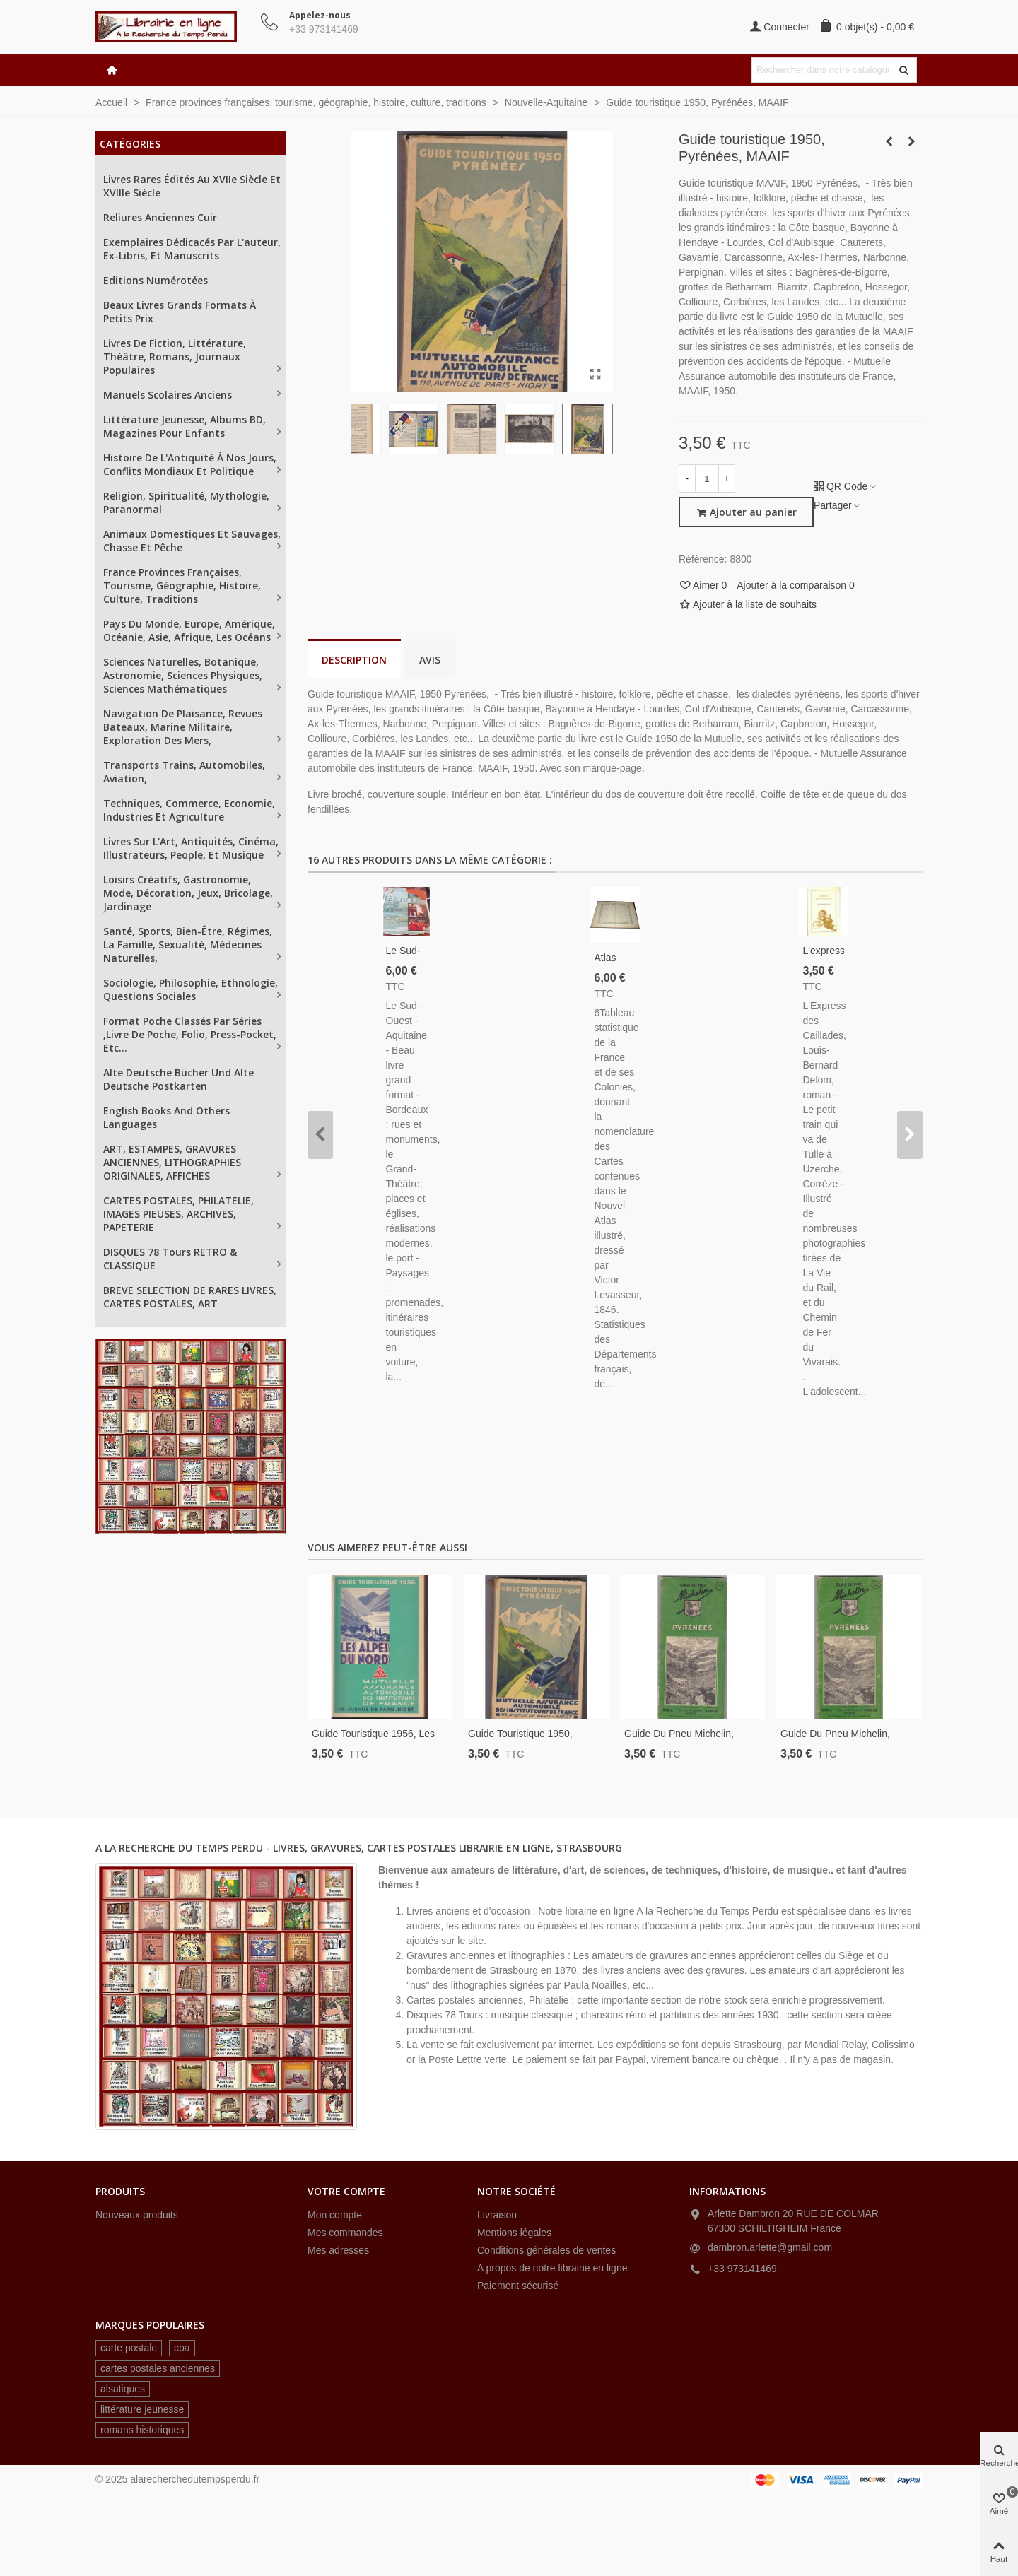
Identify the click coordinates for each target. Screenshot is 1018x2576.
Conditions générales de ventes (546, 2250)
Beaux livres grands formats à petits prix (179, 311)
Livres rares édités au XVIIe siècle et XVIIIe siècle (192, 185)
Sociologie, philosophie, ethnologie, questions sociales (190, 989)
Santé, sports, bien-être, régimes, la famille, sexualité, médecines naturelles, (187, 944)
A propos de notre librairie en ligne (552, 2268)
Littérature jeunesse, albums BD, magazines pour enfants (184, 426)
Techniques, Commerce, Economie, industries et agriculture (189, 809)
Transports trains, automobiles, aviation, (184, 771)
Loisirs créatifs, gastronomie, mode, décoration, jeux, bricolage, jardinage (188, 893)
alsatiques (122, 2388)
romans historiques (142, 2429)
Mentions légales (514, 2232)
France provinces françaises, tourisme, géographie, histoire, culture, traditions (182, 585)
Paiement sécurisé (517, 2285)
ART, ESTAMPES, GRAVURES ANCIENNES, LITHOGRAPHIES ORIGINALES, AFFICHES (172, 1162)
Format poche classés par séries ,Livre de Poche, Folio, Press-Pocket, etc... (189, 1034)
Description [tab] (354, 659)
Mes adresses (338, 2250)
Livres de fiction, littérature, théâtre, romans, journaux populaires (174, 356)
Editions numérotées (155, 280)
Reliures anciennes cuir (160, 217)
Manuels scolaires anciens (167, 394)
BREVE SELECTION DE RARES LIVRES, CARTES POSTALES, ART (189, 1296)
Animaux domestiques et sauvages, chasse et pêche (192, 540)
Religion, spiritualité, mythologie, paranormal (186, 502)
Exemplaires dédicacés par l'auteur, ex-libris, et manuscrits (192, 248)
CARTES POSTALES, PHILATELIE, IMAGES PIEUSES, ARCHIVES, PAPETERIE (178, 1214)
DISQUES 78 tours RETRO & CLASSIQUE (170, 1258)
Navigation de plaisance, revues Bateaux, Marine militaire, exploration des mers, (182, 727)
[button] (320, 1135)
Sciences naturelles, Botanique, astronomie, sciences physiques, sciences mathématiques (182, 675)
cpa (182, 2347)
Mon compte (335, 2215)
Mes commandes (345, 2232)
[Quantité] (707, 478)
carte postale (128, 2347)
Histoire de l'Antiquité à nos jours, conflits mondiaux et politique (189, 464)
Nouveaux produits (136, 2215)
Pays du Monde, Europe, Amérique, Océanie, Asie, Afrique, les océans (189, 630)
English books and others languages (166, 1117)
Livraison (497, 2215)
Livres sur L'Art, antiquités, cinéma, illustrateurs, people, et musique (191, 848)
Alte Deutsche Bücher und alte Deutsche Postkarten (178, 1079)
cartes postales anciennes (157, 2368)
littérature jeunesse (142, 2409)
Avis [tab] (429, 659)
